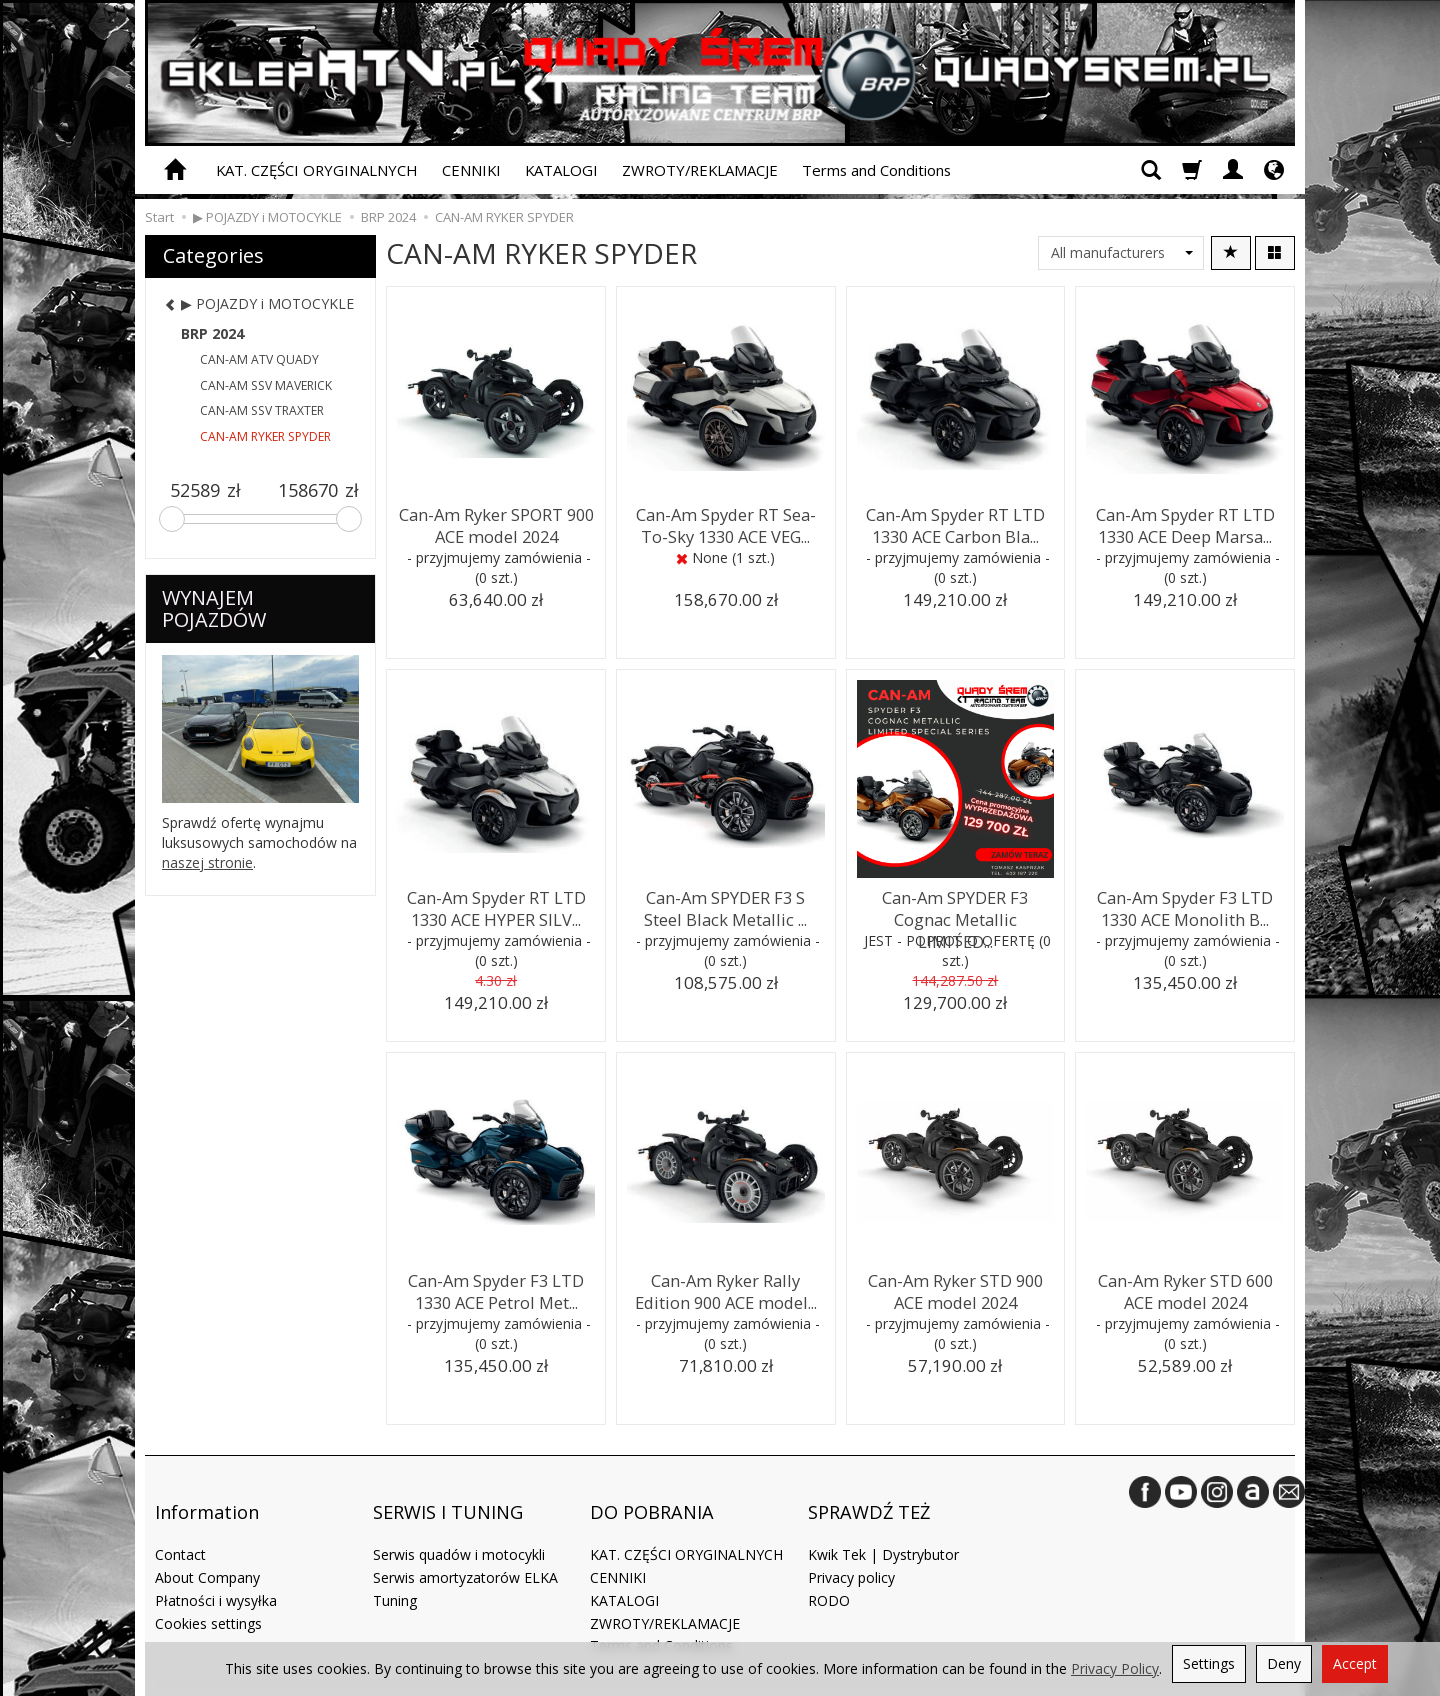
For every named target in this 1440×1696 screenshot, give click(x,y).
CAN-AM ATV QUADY (259, 359)
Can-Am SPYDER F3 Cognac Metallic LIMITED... (955, 904)
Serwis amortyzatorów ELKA (465, 1549)
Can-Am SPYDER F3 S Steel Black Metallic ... (725, 904)
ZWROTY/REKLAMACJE (700, 170)
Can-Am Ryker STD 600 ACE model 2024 (1185, 1287)
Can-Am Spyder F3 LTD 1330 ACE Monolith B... (1185, 904)
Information (207, 1496)
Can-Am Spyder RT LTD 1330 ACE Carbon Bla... (955, 521)
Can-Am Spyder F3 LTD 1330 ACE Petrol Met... (496, 1287)
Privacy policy (851, 1549)
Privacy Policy (1115, 1668)
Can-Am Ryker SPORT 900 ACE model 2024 (496, 521)
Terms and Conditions (876, 170)
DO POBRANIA (652, 1496)
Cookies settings (208, 1594)
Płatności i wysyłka (216, 1572)
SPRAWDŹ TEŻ (869, 1496)
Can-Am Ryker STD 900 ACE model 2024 (955, 1287)
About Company (207, 1549)
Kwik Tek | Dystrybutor (883, 1526)
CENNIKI (471, 170)
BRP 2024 (212, 333)
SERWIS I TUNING (448, 1496)
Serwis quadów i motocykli (459, 1526)
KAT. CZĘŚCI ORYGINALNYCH (317, 170)
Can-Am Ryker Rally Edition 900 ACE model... (726, 1287)
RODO (829, 1572)
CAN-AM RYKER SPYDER (265, 436)
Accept (1355, 1663)
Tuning (395, 1572)
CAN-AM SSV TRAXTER (262, 410)
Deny (1284, 1663)
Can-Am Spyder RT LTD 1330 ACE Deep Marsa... (1185, 521)
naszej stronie (207, 862)
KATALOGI (561, 170)
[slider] (172, 519)
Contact (180, 1526)
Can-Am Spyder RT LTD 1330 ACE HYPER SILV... (496, 904)
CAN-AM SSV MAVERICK (266, 385)
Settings (1209, 1663)
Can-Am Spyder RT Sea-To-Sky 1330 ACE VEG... (725, 521)
